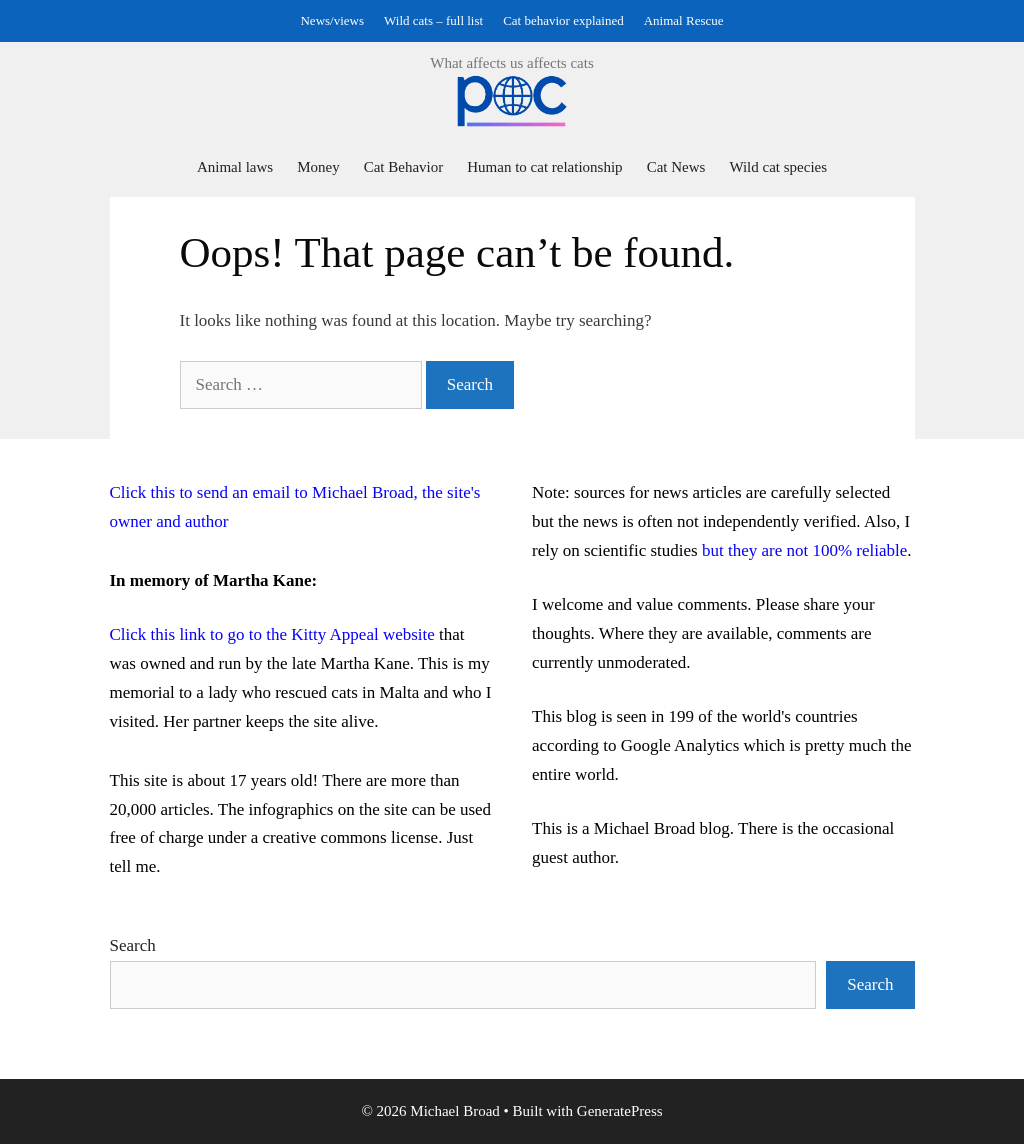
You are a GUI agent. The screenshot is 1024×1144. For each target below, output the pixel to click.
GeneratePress (620, 1111)
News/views (332, 20)
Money (318, 167)
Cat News (676, 167)
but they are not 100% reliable (804, 550)
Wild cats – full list (433, 20)
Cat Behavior (404, 167)
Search (133, 945)
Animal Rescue (684, 20)
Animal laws (235, 167)
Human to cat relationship (544, 167)
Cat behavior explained (563, 20)
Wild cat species (778, 167)
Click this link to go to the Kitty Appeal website (272, 634)
